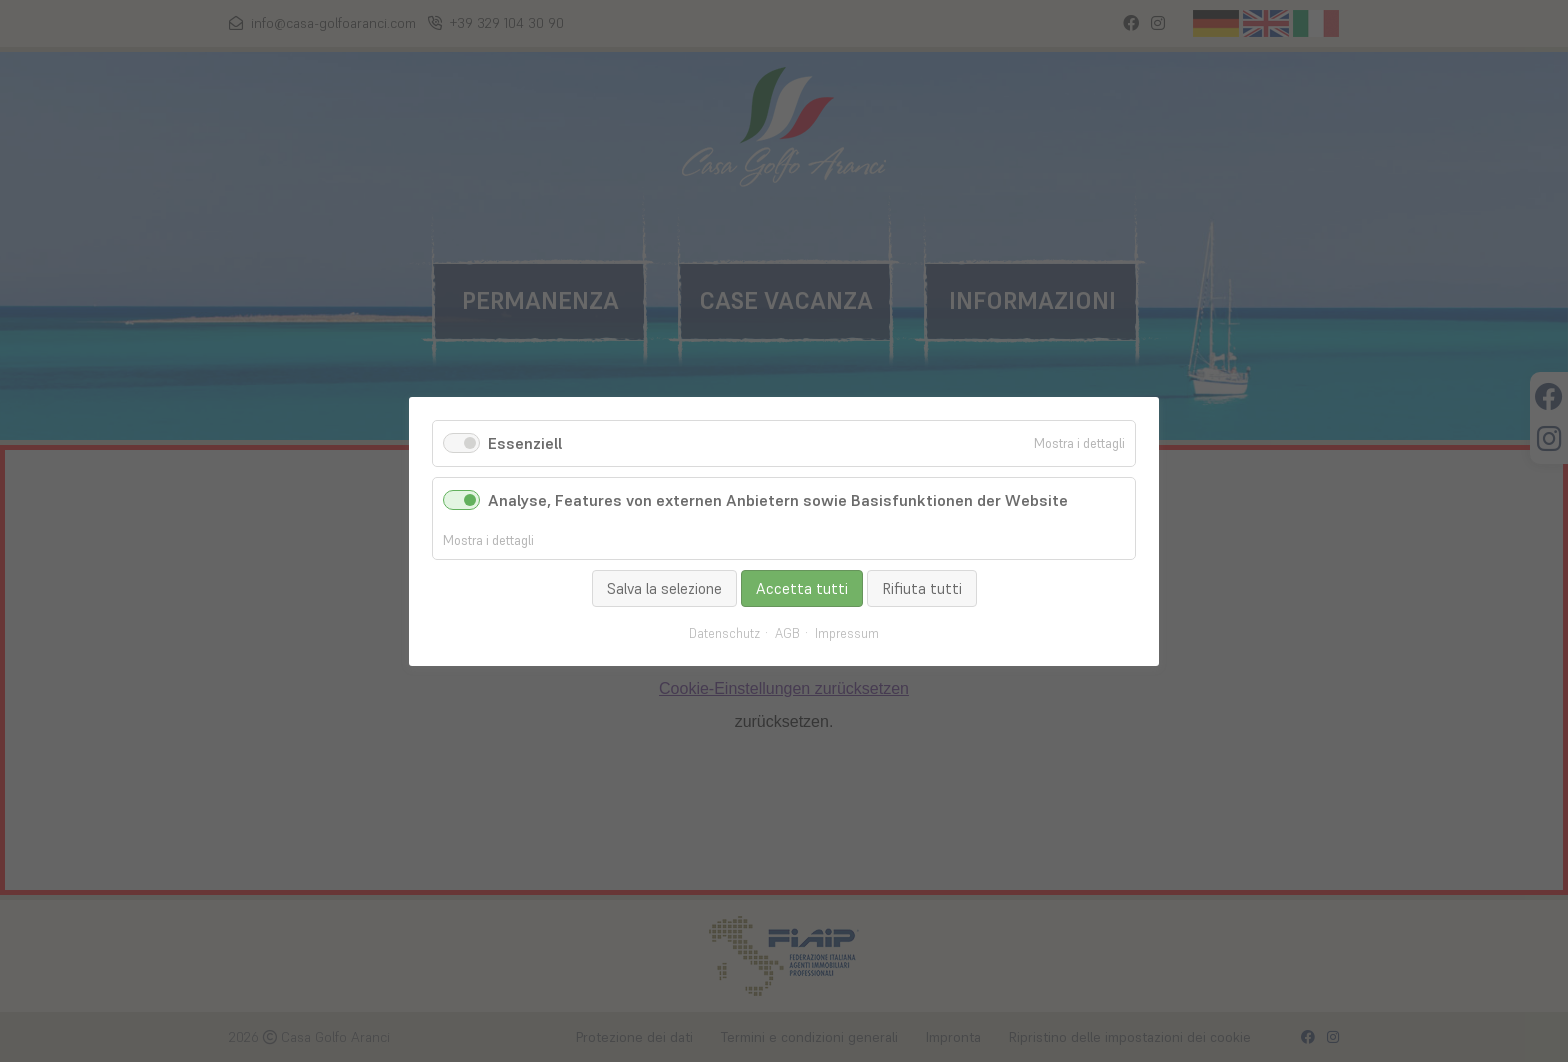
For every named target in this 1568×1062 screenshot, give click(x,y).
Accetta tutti (802, 587)
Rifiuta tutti (922, 587)
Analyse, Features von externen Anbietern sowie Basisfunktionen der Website (778, 500)
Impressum (847, 634)
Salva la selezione (664, 587)
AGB (787, 634)
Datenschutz (724, 634)
